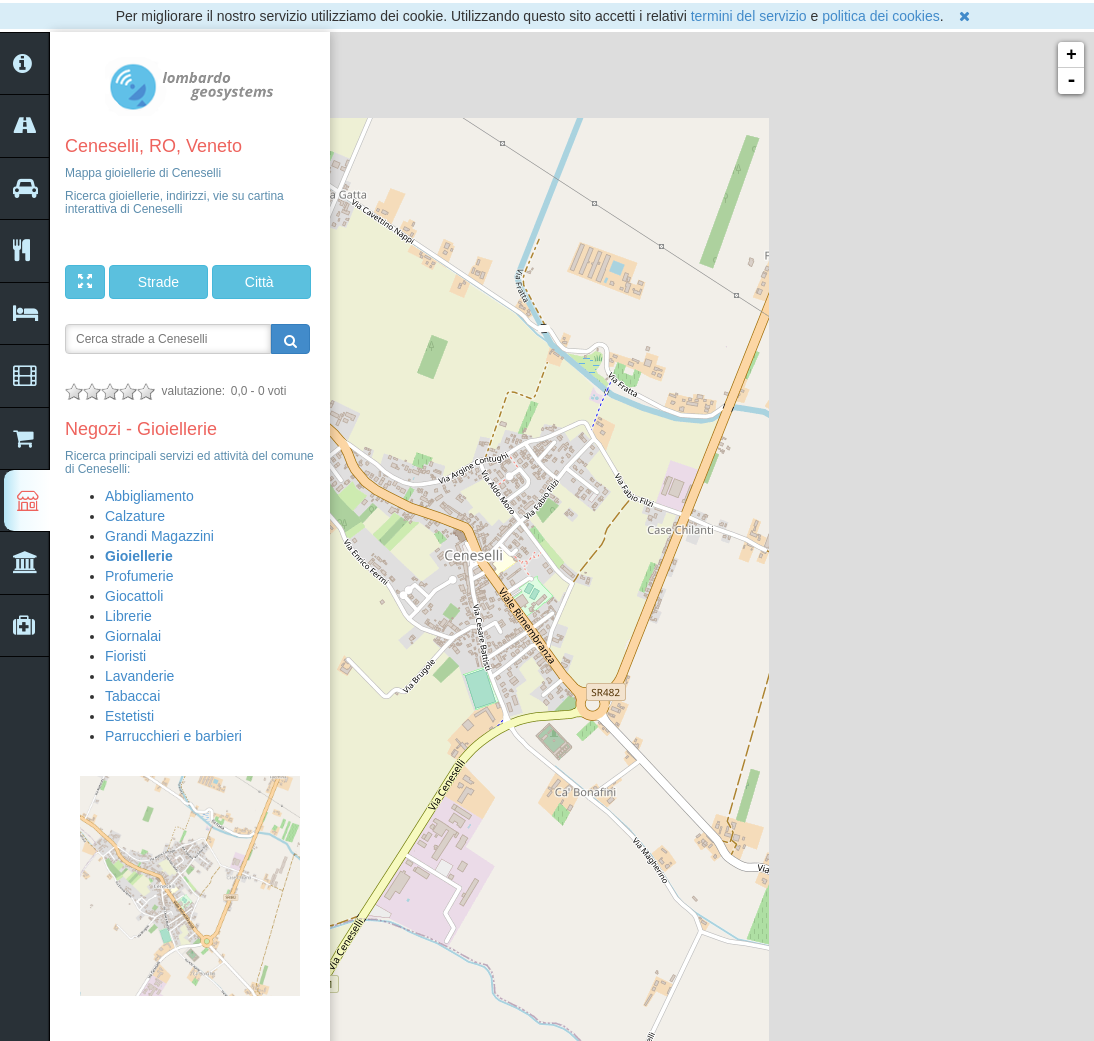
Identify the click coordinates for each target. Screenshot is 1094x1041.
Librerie (128, 616)
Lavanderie (139, 676)
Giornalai (133, 636)
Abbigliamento (149, 496)
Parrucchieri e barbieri (173, 736)
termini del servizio (749, 16)
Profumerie (139, 576)
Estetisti (129, 716)
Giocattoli (134, 596)
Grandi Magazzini (159, 536)
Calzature (135, 516)
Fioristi (125, 656)
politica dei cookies (881, 16)
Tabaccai (132, 696)
